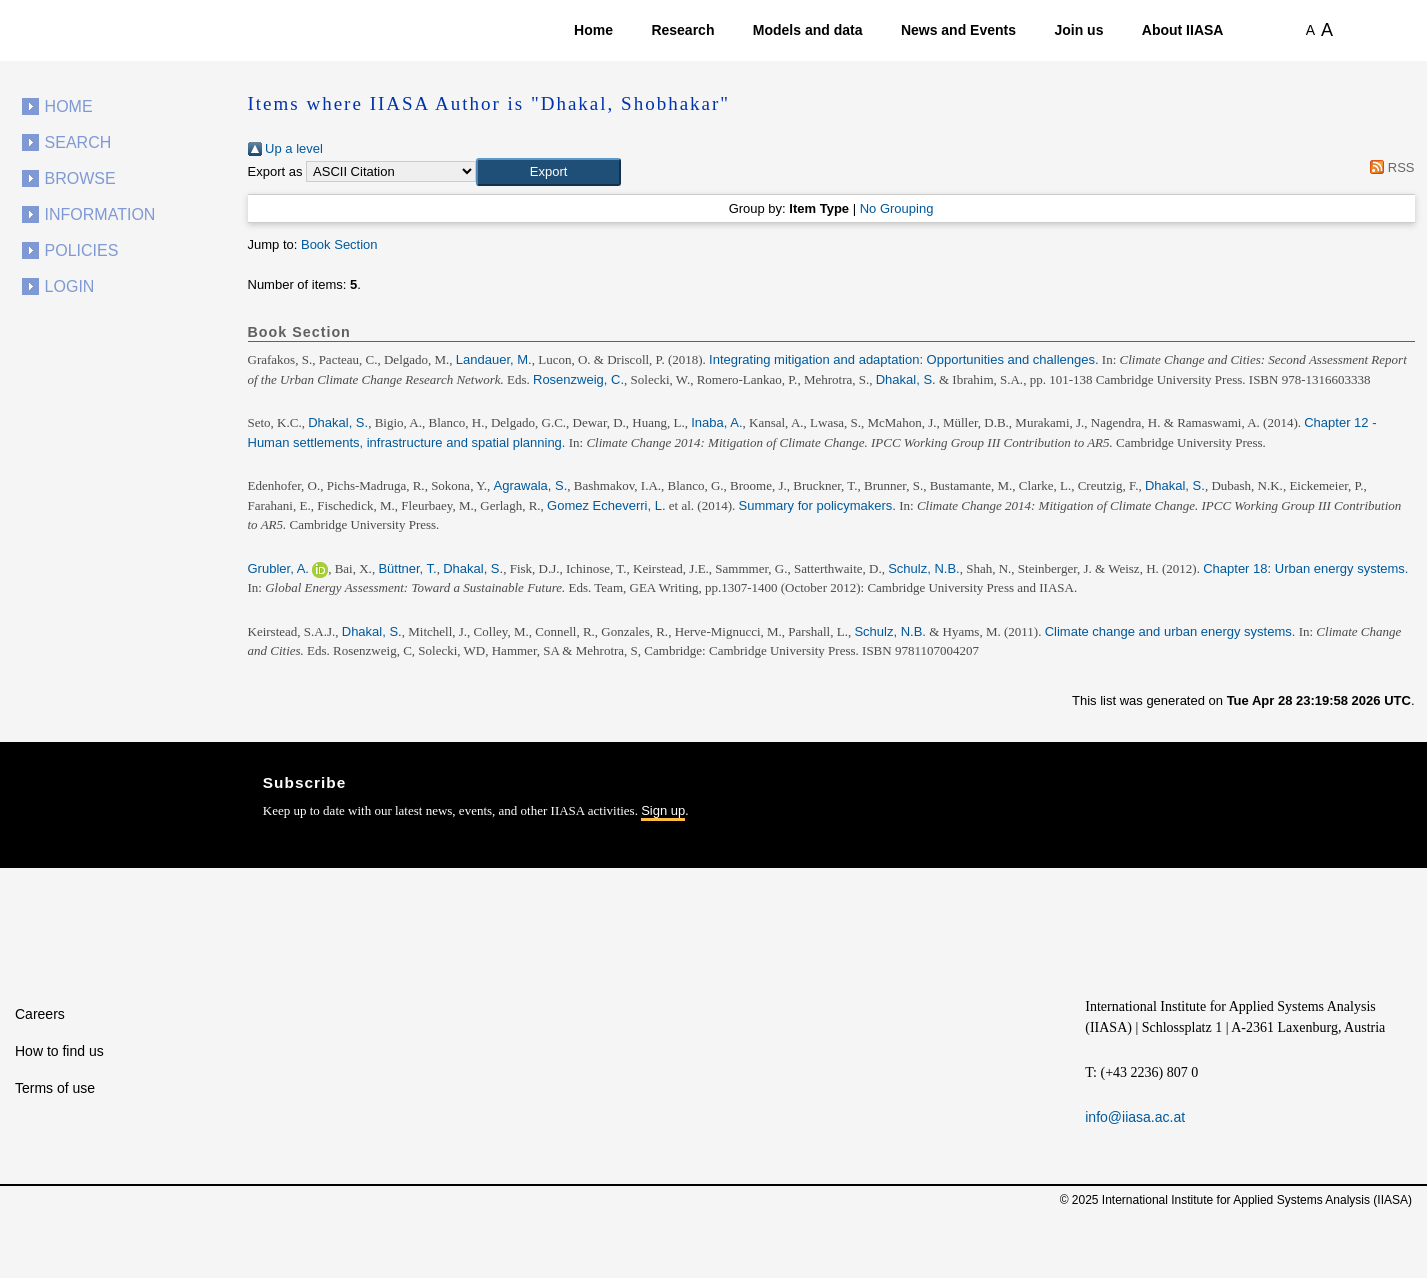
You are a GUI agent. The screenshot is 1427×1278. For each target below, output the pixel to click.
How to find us (59, 1051)
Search (78, 142)
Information (100, 214)
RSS (1389, 167)
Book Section (339, 244)
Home (593, 30)
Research (682, 30)
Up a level (285, 148)
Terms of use (55, 1088)
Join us (1078, 30)
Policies (82, 250)
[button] (548, 172)
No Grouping (897, 208)
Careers (40, 1014)
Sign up (663, 810)
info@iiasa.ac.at (1135, 1117)
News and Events (958, 30)
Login (70, 286)
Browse (80, 178)
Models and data (808, 30)
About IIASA (1183, 30)
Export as (275, 171)
